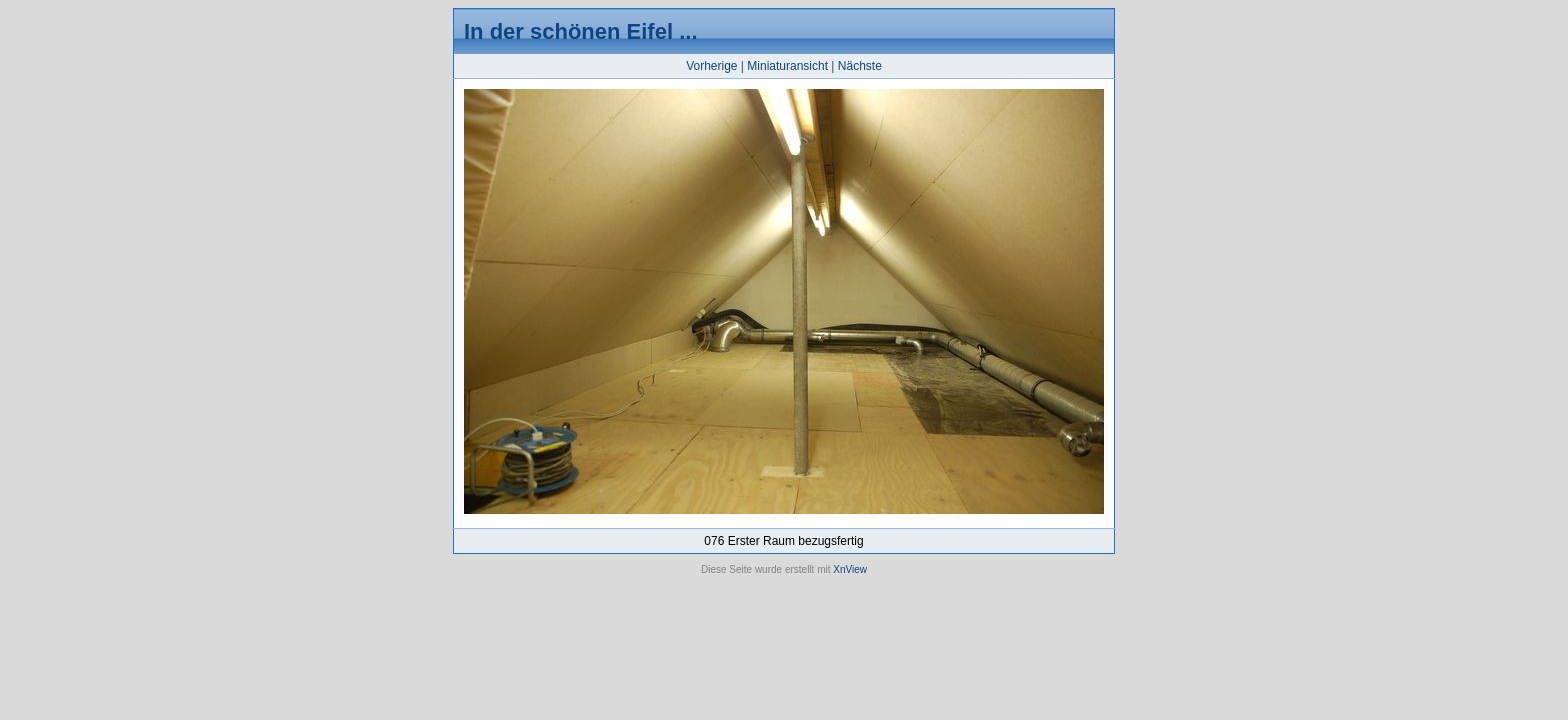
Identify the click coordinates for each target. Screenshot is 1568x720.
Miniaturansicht (787, 66)
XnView (850, 569)
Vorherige (711, 66)
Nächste (860, 66)
